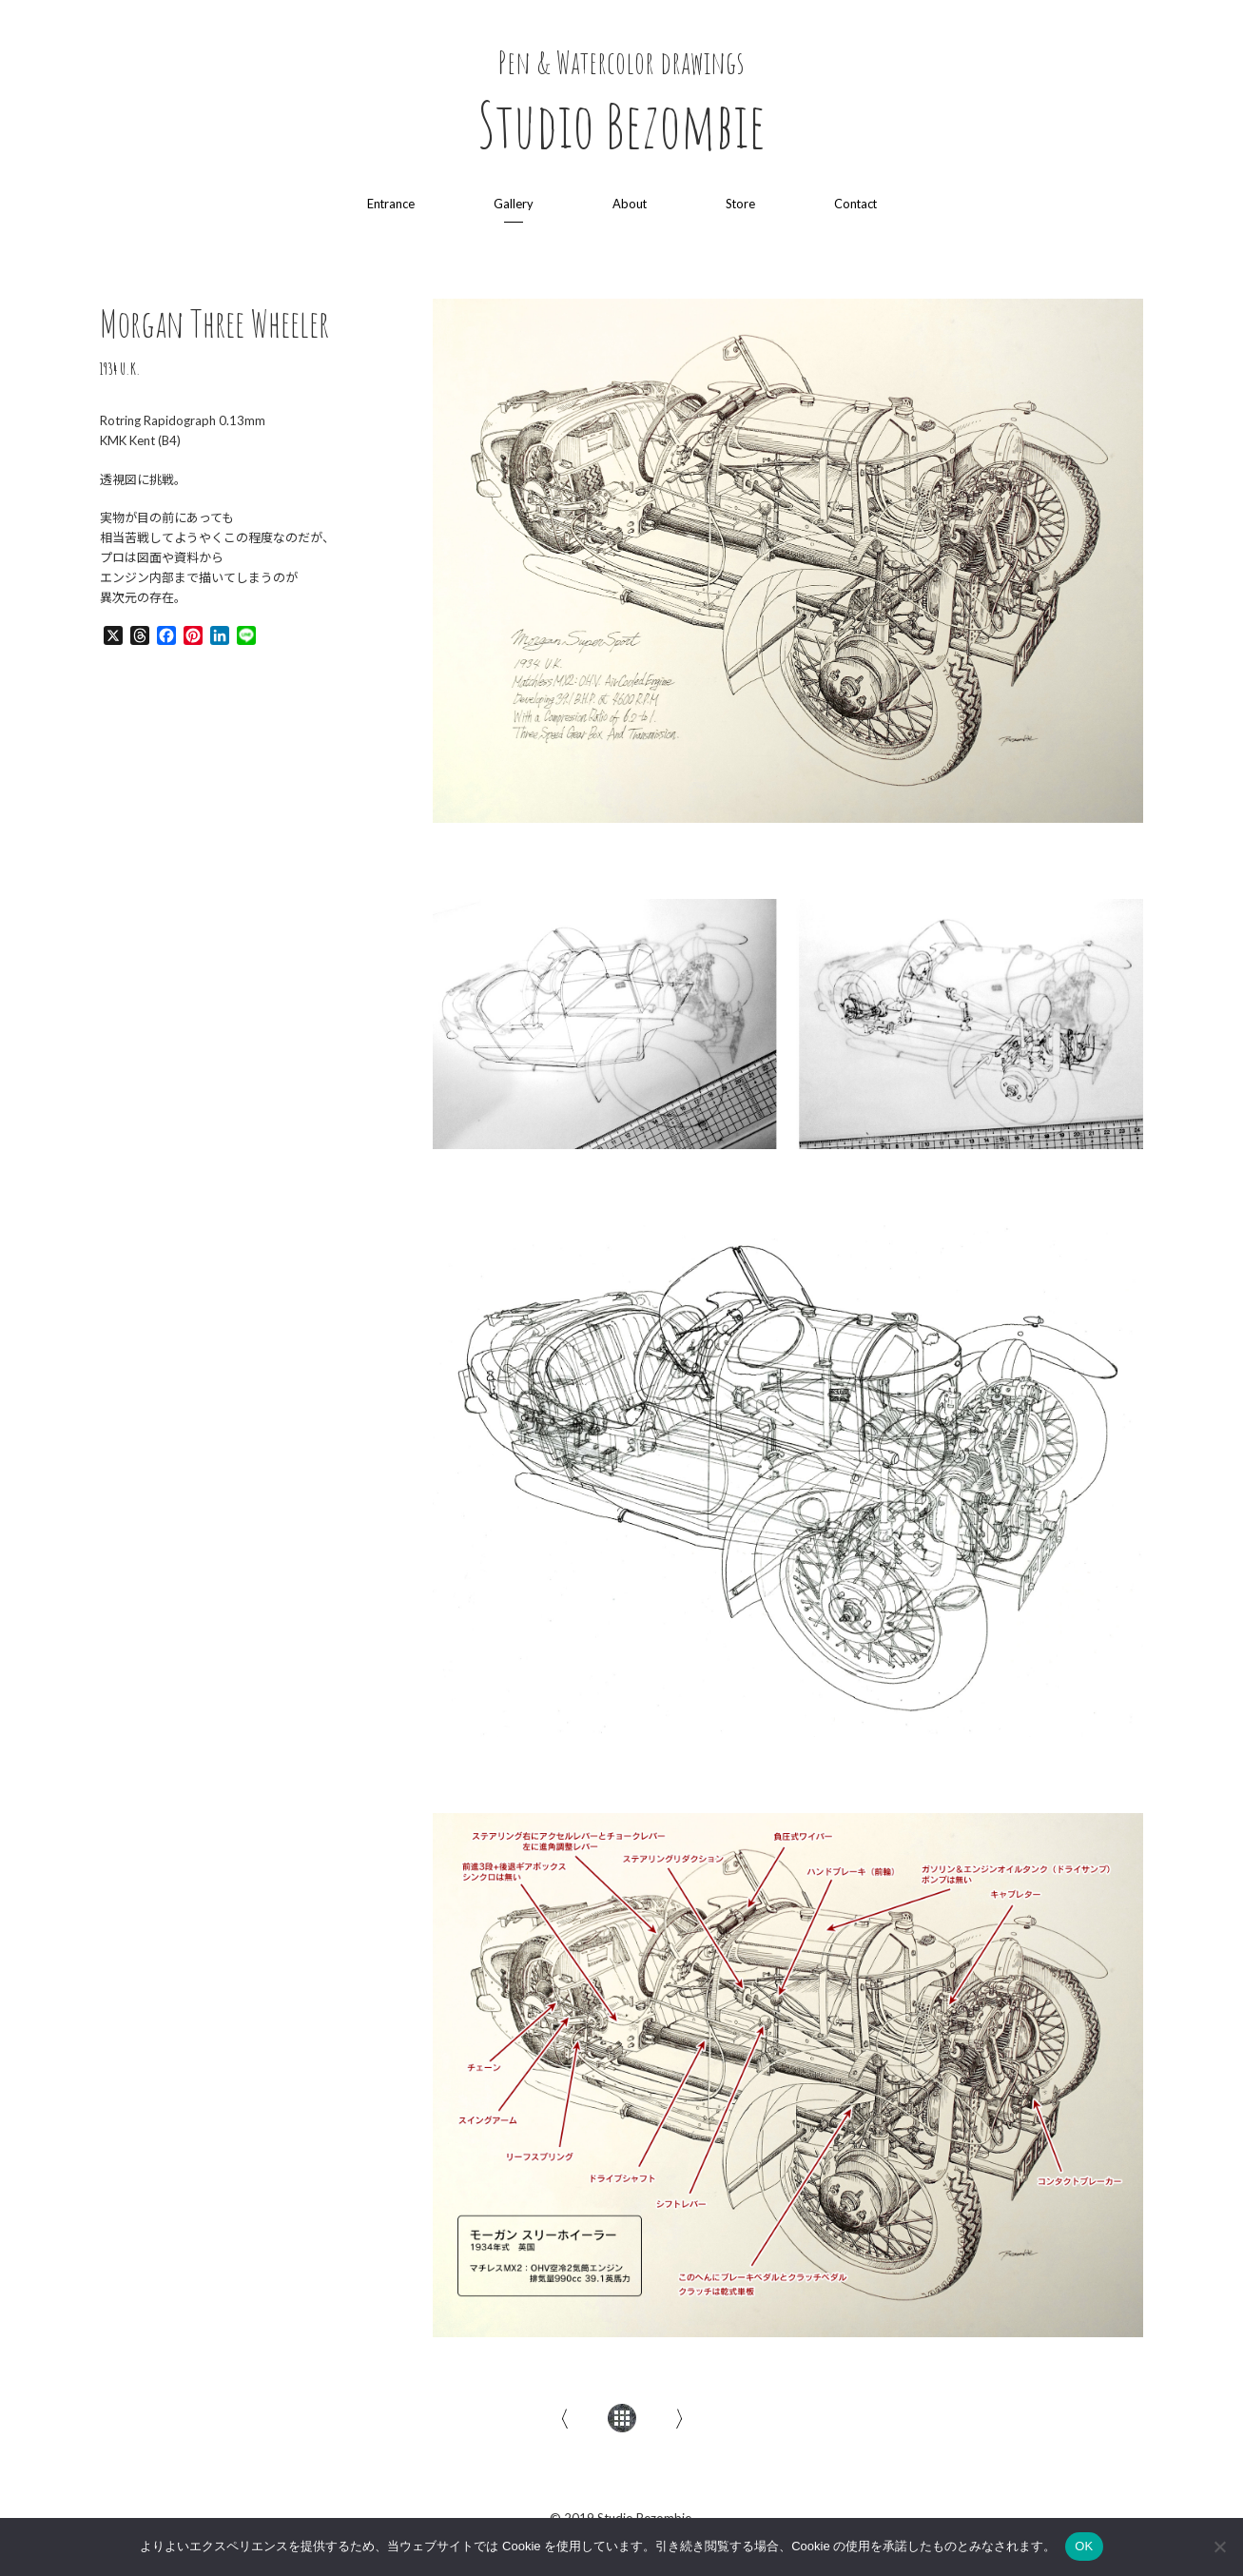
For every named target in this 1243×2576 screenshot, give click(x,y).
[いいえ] (1219, 2546)
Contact (856, 203)
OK (1084, 2546)
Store (740, 203)
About (628, 203)
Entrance (388, 203)
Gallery (512, 203)
